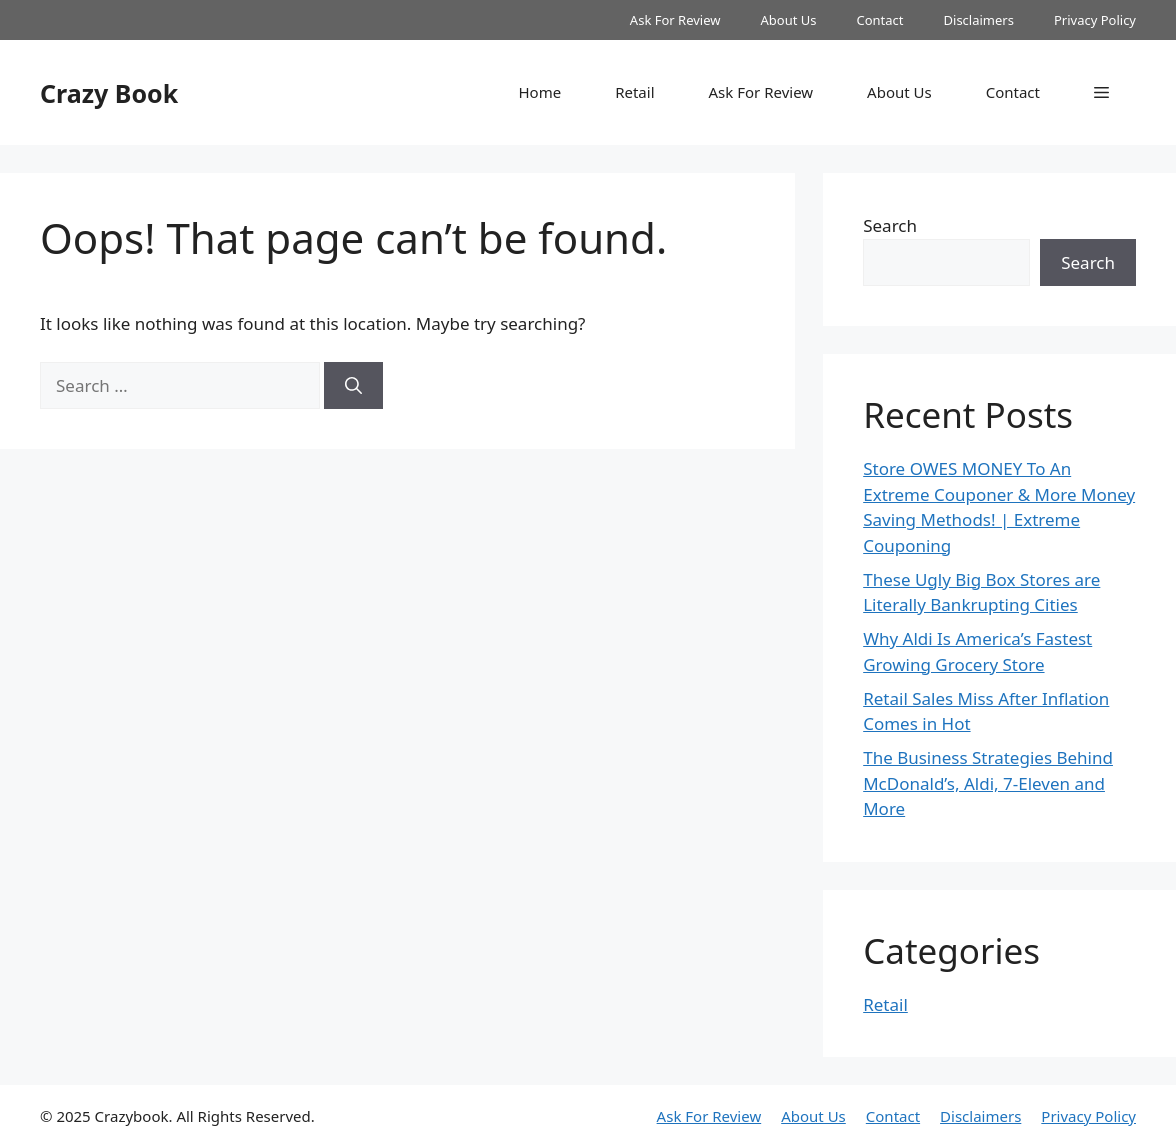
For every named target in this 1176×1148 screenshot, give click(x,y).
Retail (634, 92)
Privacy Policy (1095, 20)
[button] (1101, 92)
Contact (880, 20)
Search (890, 225)
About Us (788, 20)
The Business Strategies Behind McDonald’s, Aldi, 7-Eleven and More (988, 783)
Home (539, 92)
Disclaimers (979, 20)
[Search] (353, 386)
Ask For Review (675, 20)
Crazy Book (109, 93)
